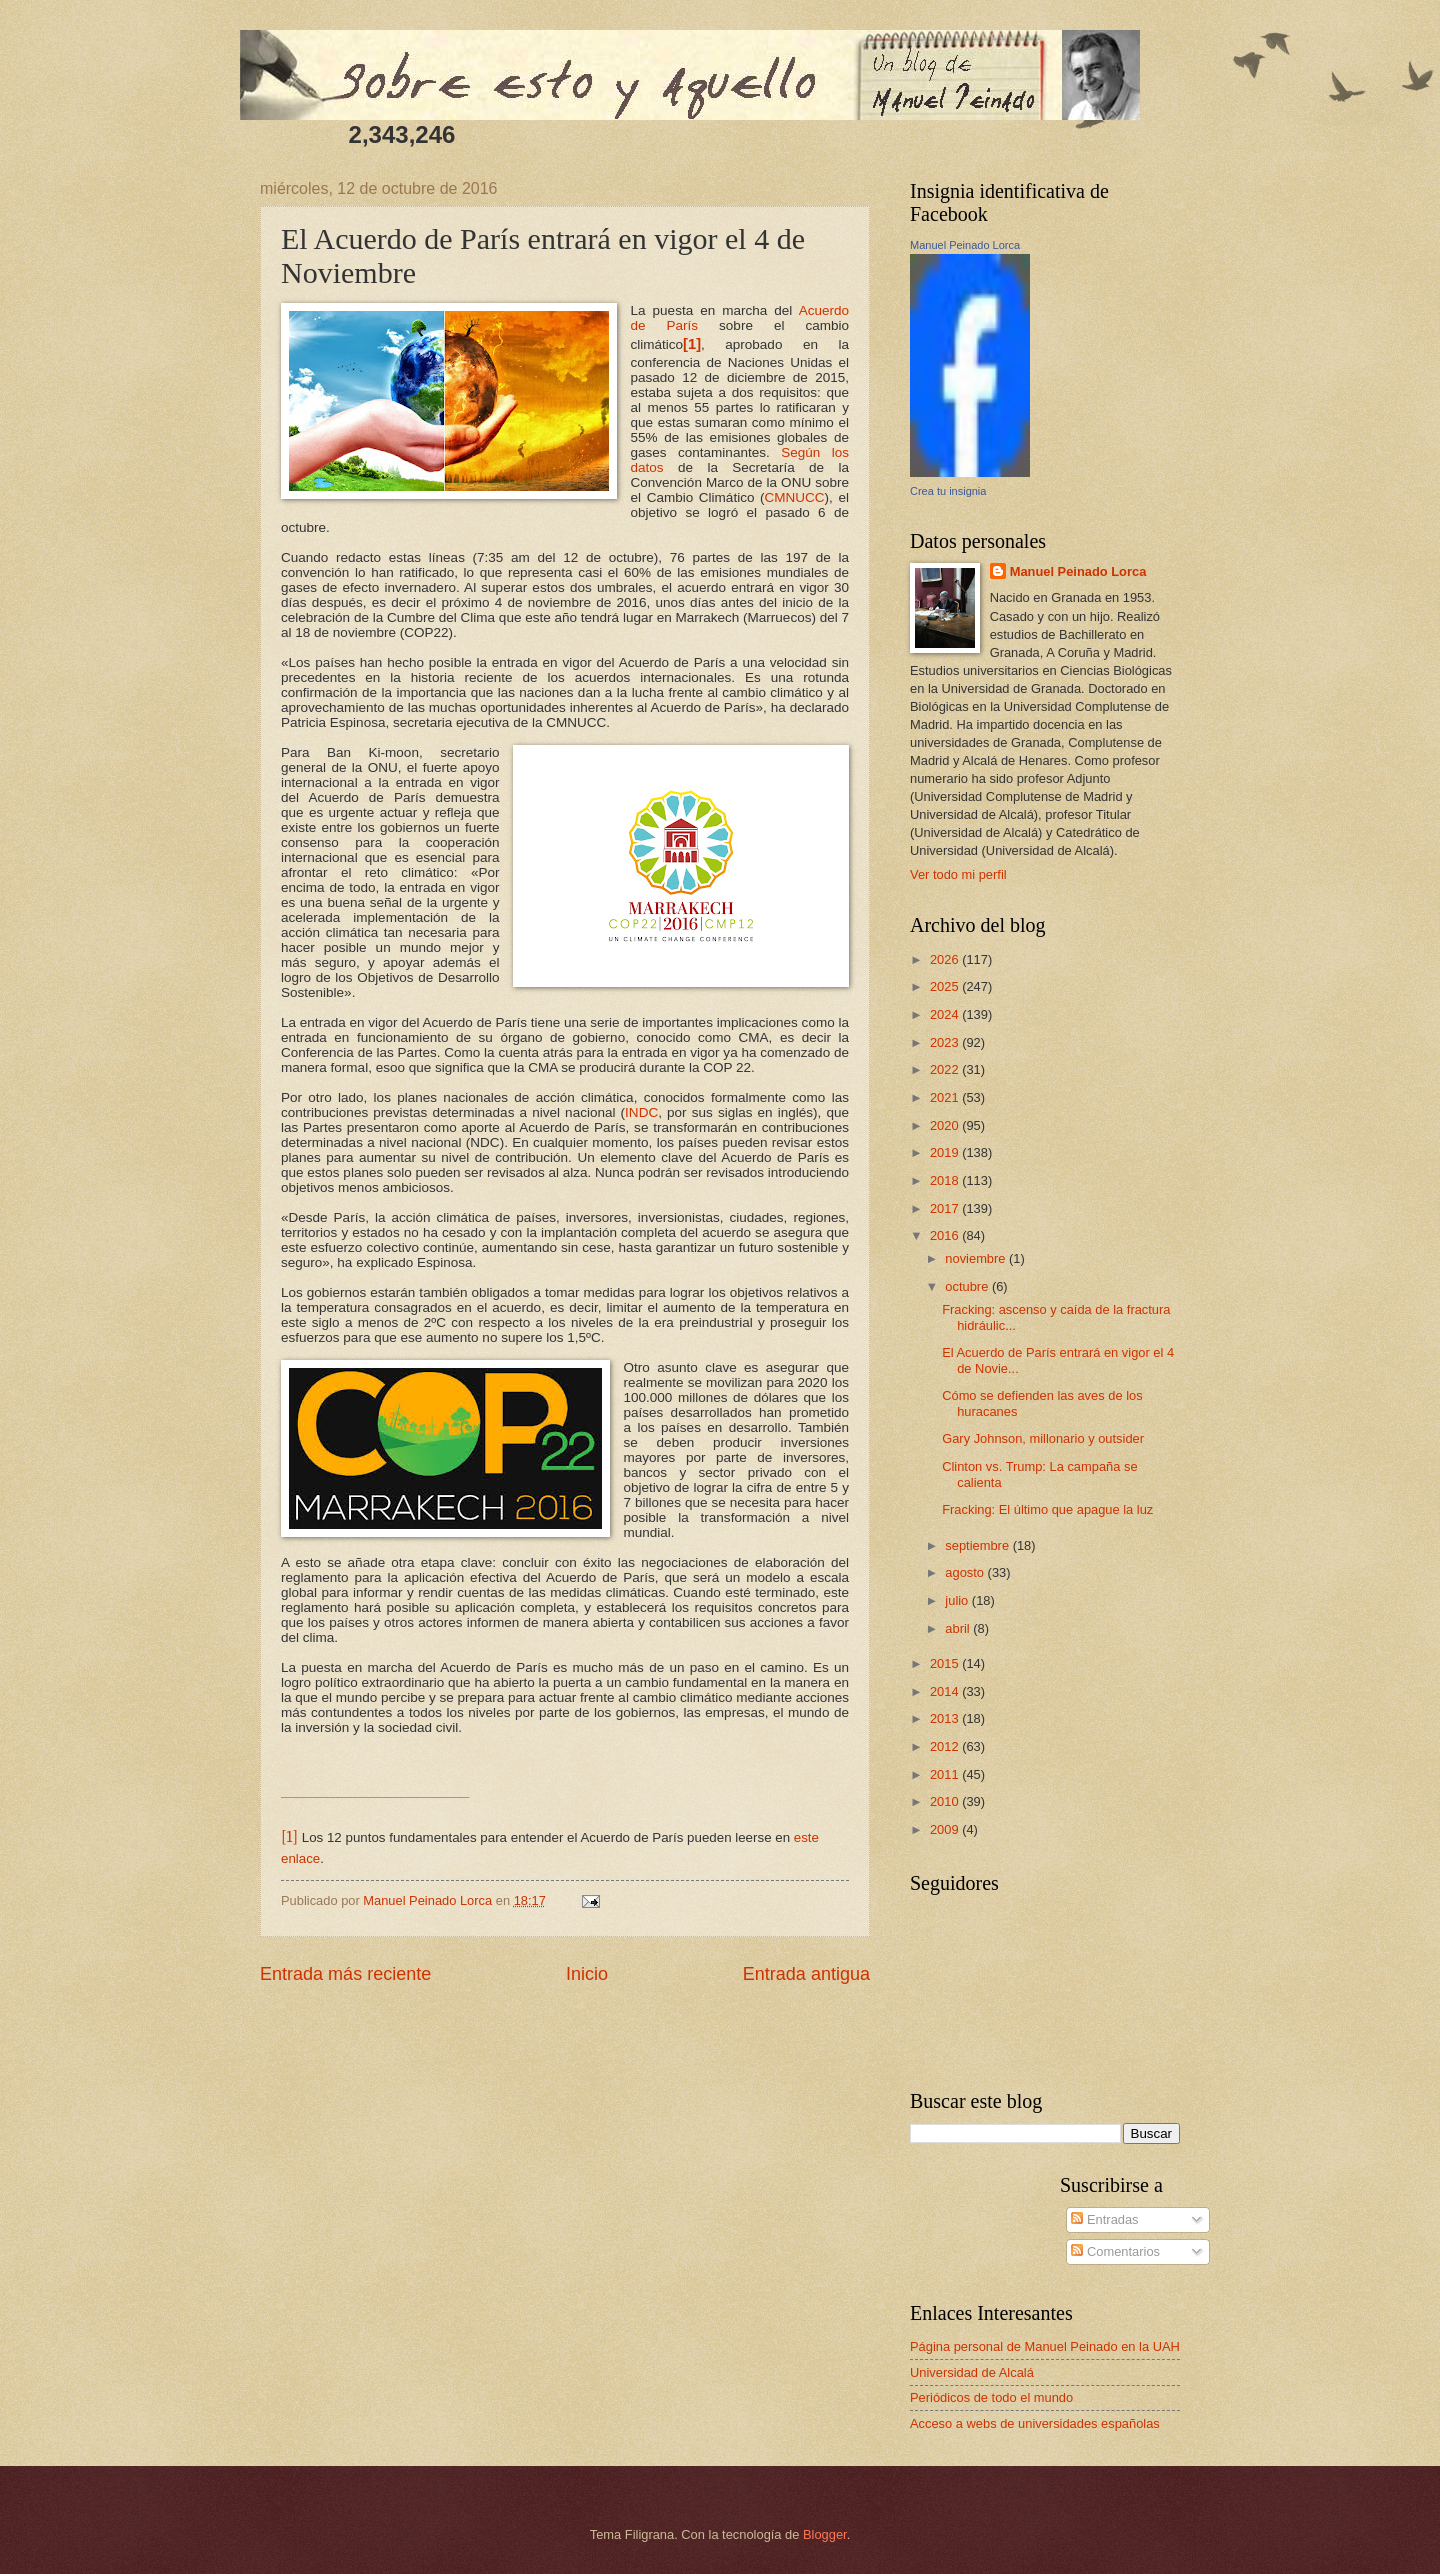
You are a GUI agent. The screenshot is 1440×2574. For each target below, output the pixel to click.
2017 (946, 1208)
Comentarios (1115, 2251)
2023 (946, 1042)
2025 (946, 986)
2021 (946, 1097)
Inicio (587, 1974)
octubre (968, 1286)
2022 (946, 1069)
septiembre (978, 1545)
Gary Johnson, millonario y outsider (1043, 1438)
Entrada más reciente (345, 1974)
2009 (946, 1829)
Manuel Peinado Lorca (965, 245)
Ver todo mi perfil (958, 874)
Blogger (825, 2534)
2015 (946, 1663)
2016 (946, 1235)
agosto (966, 1572)
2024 (946, 1014)
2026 (946, 959)
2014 (946, 1691)
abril (959, 1628)
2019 (946, 1152)
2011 (946, 1774)
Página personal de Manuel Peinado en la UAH (1045, 2346)
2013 (946, 1718)
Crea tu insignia (948, 491)
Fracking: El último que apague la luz (1047, 1509)
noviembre (977, 1258)
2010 (946, 1801)
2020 (946, 1125)
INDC (641, 1112)
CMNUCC (795, 497)
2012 (946, 1746)
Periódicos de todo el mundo (991, 2397)
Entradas (1104, 2219)
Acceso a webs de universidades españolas (1035, 2423)
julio (958, 1600)
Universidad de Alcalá (972, 2372)
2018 (946, 1180)
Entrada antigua (806, 1974)
